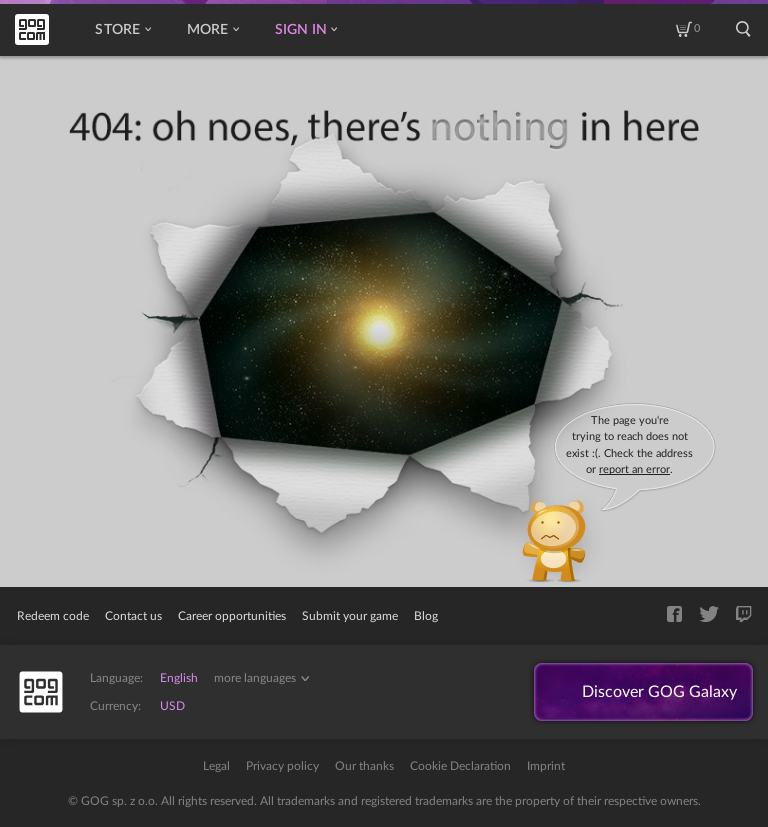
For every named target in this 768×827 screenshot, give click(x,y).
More (213, 30)
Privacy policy (282, 766)
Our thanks (364, 766)
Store (122, 30)
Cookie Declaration (460, 766)
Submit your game (350, 616)
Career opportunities (232, 616)
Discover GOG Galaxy (659, 692)
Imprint (546, 766)
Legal (216, 766)
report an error (634, 469)
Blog (426, 616)
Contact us (133, 616)
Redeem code (53, 616)
